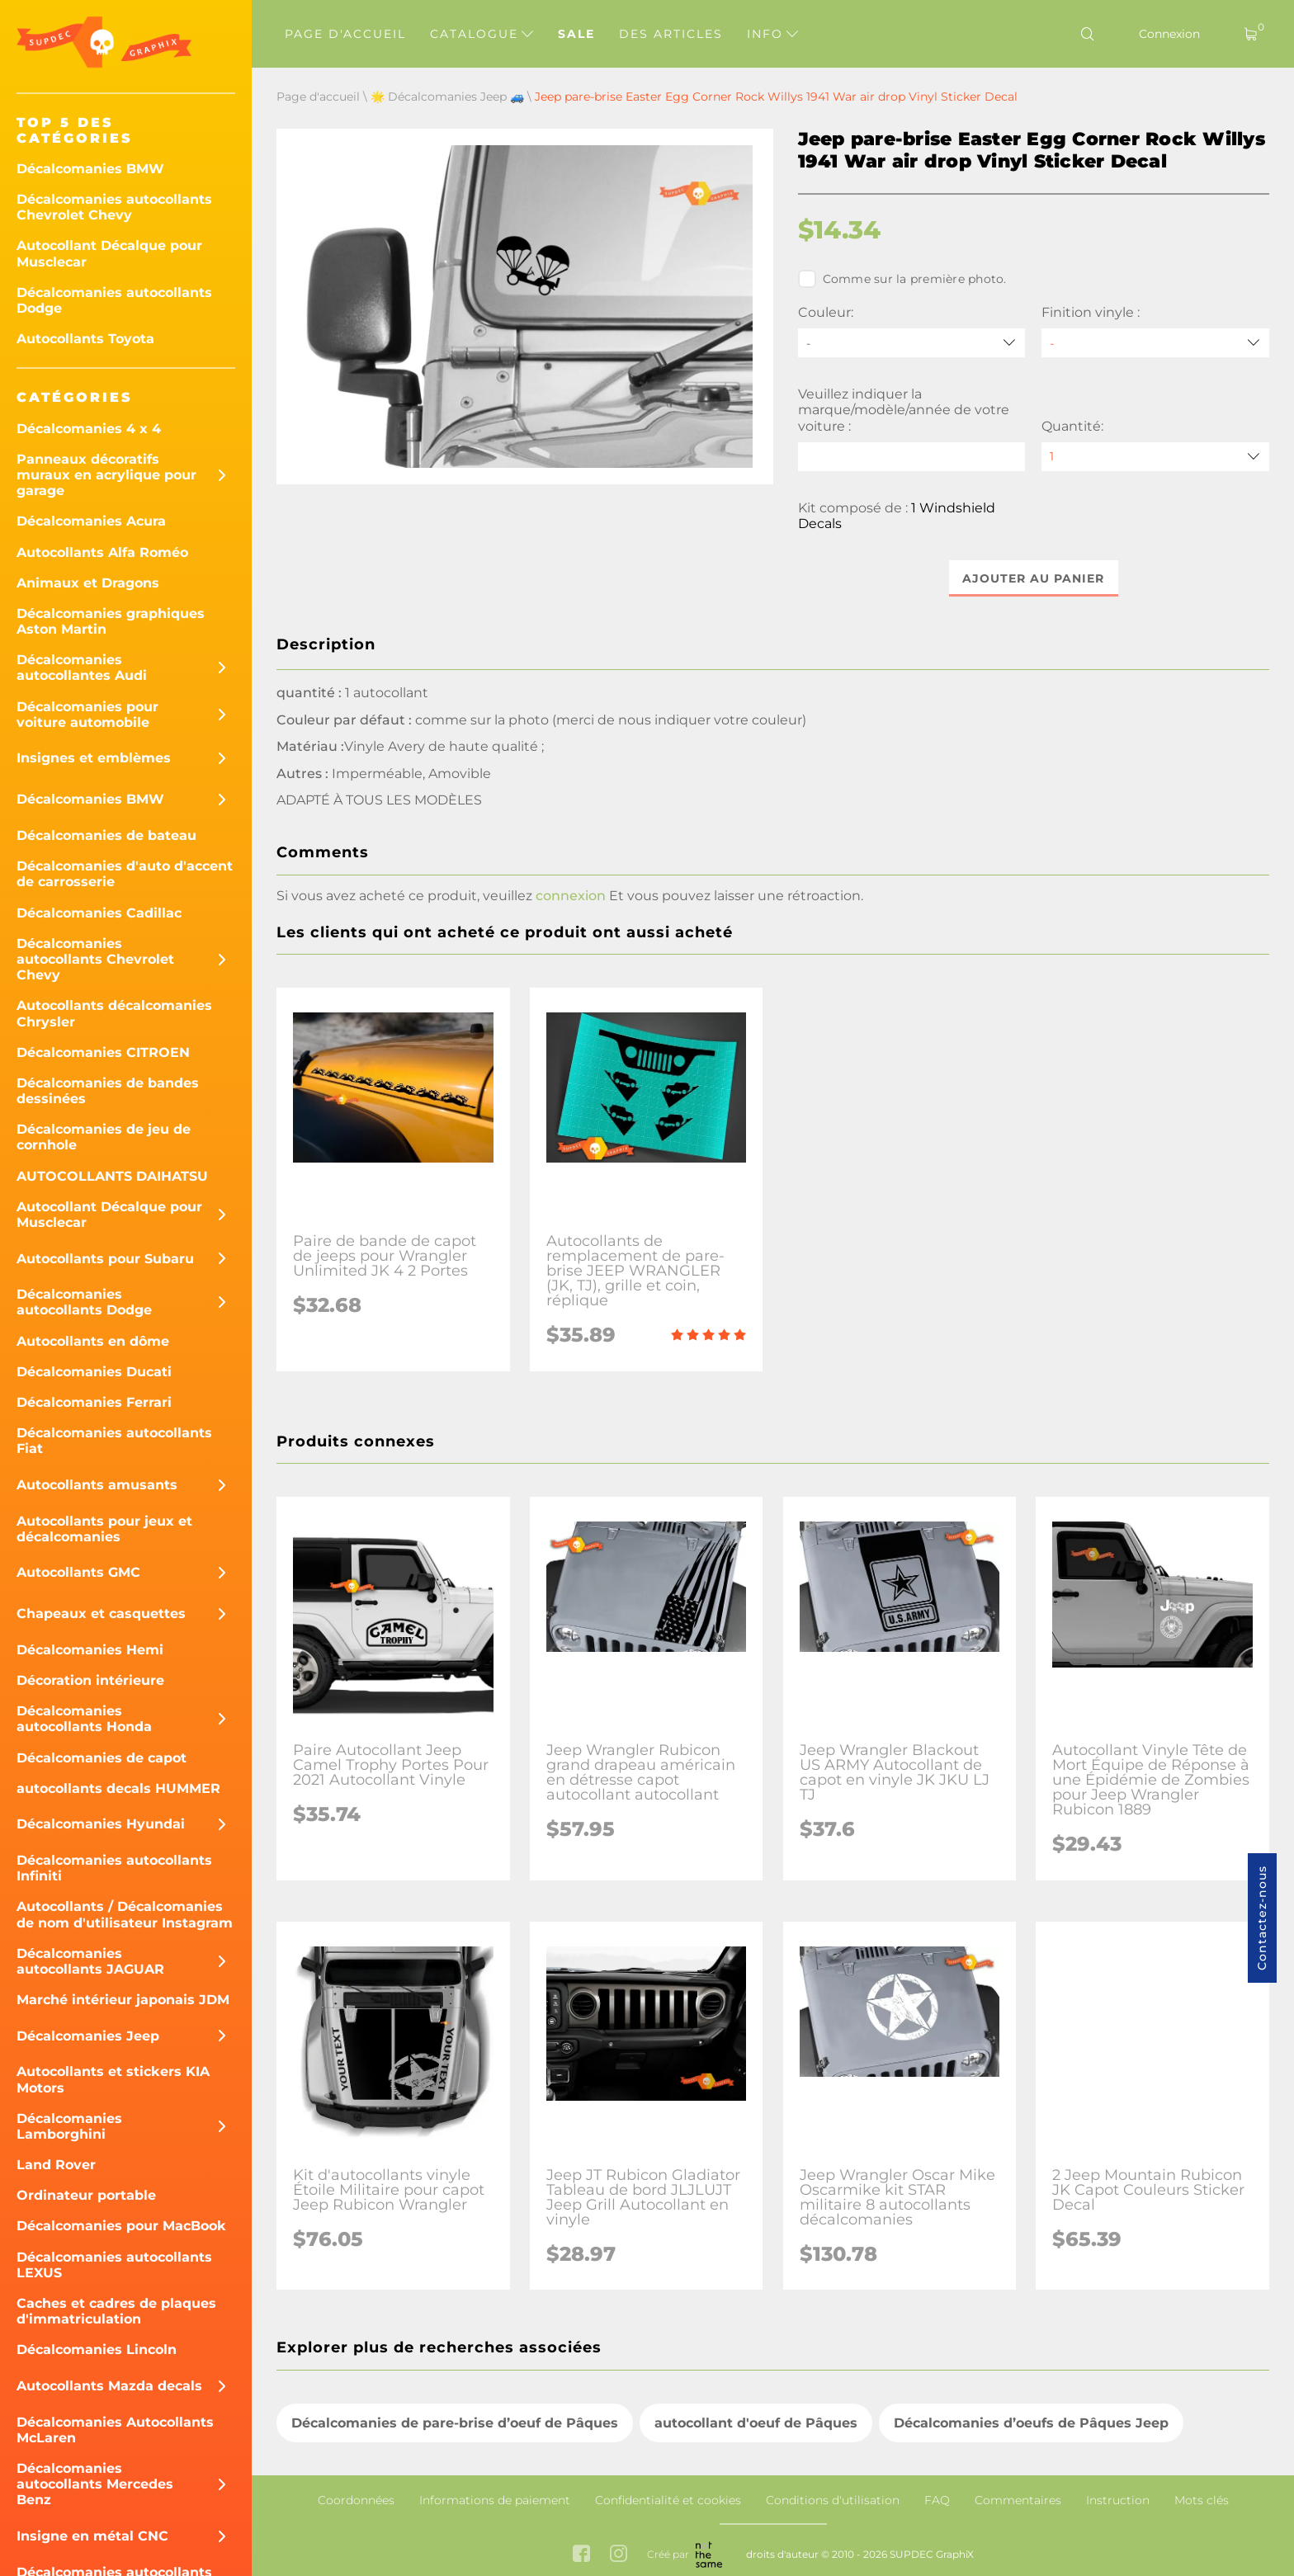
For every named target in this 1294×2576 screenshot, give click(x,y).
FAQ (937, 2500)
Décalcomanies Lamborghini (69, 2126)
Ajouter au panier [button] (1033, 578)
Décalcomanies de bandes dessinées (108, 1090)
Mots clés (1201, 2500)
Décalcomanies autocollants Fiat (114, 1440)
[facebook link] (581, 2555)
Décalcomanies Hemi (90, 1650)
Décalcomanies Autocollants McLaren (115, 2430)
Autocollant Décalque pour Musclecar (109, 253)
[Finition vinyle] (1155, 342)
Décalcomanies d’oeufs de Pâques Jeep (1031, 2423)
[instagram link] (618, 2555)
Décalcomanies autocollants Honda (84, 1718)
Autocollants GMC (78, 1572)
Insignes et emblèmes (94, 758)
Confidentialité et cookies (668, 2500)
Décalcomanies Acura (91, 521)
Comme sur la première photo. (902, 279)
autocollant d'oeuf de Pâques (755, 2423)
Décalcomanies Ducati (94, 1372)
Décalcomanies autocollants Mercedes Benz (95, 2484)
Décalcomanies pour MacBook (121, 2226)
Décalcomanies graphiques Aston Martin (111, 621)
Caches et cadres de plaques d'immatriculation (116, 2311)
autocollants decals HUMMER (118, 1788)
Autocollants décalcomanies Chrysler (114, 1013)
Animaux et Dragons (88, 583)
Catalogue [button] (481, 33)
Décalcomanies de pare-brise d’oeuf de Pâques (454, 2423)
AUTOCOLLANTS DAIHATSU (112, 1176)
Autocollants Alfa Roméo (102, 552)
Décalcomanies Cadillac (99, 913)
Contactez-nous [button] (1261, 1918)
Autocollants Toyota (85, 339)
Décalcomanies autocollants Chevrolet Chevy (114, 207)
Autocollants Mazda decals (109, 2386)
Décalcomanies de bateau (106, 835)
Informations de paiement (494, 2500)
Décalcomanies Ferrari (94, 1402)
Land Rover (56, 2165)
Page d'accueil (345, 33)
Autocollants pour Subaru (105, 1259)
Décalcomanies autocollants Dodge (114, 300)
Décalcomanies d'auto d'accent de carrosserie (125, 873)
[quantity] (1155, 456)
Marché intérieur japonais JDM (123, 1999)
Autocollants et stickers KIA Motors (113, 2079)
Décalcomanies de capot (102, 1758)
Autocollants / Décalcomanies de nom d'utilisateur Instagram (125, 1914)
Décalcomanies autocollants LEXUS (114, 2265)
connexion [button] (571, 895)
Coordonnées (356, 2500)
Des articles (671, 33)
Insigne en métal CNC (92, 2536)
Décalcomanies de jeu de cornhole (104, 1137)
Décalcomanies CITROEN (103, 1052)
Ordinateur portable (86, 2195)
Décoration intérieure (90, 1680)
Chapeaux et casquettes (101, 1613)
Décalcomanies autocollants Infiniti (114, 1868)
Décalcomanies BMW (90, 169)
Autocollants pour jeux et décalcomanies (104, 1529)
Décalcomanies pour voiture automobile (87, 714)
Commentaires (1018, 2500)
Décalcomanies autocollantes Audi (82, 667)
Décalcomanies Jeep (88, 2036)
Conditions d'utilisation (833, 2500)
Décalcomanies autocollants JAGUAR (90, 1961)
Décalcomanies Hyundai (101, 1824)
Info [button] (772, 33)
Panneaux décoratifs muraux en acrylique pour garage (106, 474)
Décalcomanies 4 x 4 (89, 428)
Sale (576, 33)
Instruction (1118, 2500)
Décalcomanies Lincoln (97, 2349)
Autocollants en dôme (93, 1341)
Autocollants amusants (97, 1485)
